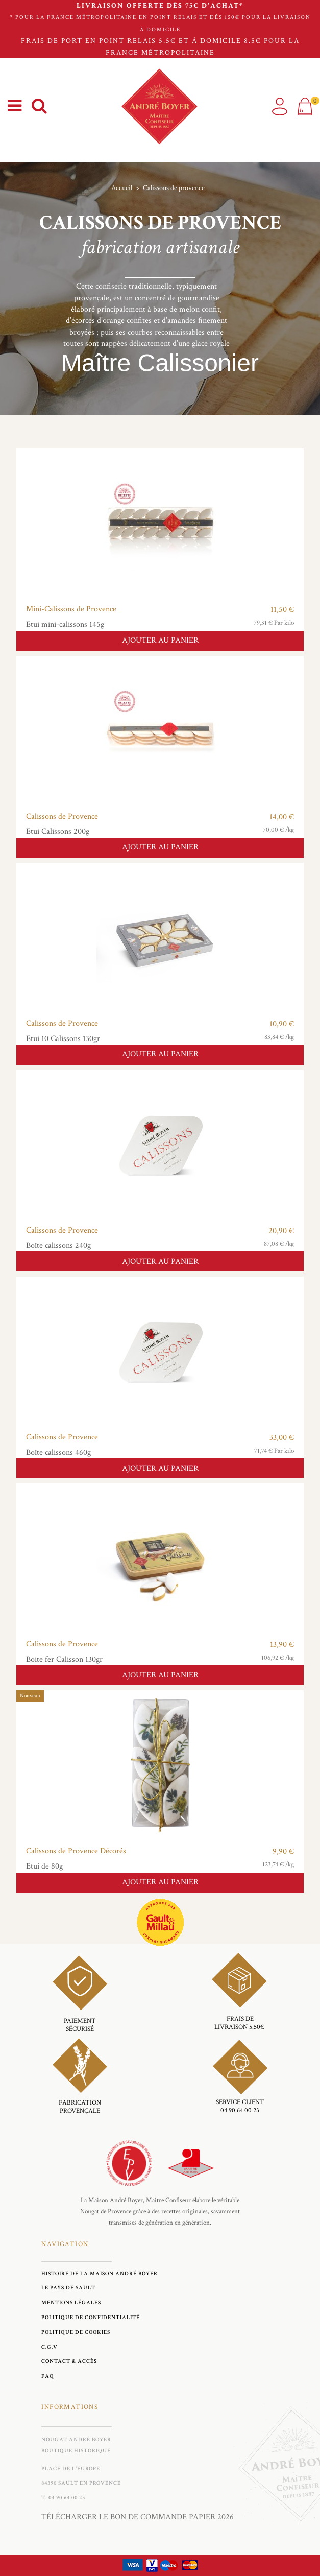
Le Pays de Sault (68, 2287)
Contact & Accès (69, 2361)
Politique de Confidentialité (90, 2317)
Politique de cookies (75, 2332)
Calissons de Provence (62, 816)
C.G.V (49, 2347)
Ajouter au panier (160, 640)
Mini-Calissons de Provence (71, 609)
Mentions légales (71, 2302)
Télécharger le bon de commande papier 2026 (137, 2517)
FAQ (47, 2376)
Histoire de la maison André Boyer (99, 2273)
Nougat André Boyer (76, 2439)
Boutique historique (76, 2450)
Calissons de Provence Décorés (76, 1851)
